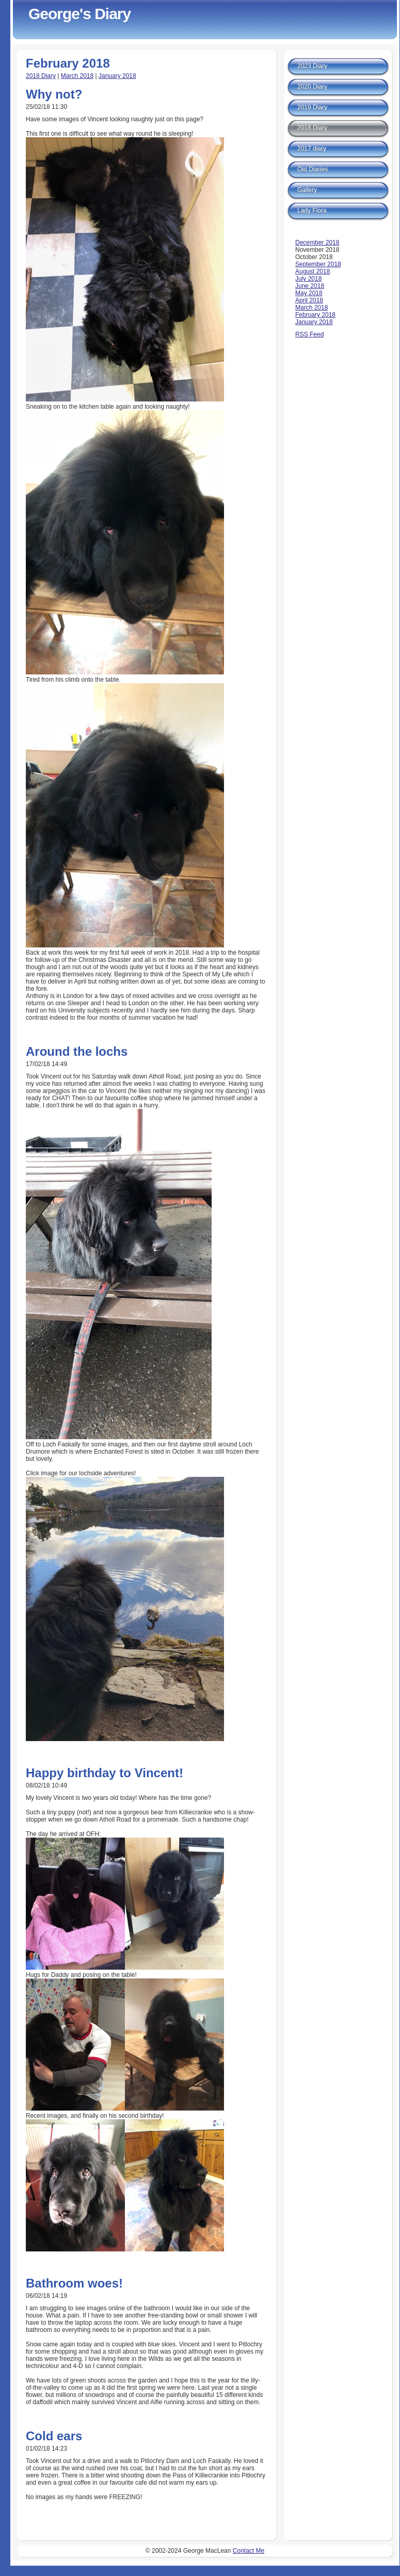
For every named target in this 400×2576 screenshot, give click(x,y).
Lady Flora (312, 210)
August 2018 (312, 271)
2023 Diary (312, 66)
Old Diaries (312, 169)
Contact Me (248, 2550)
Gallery (307, 190)
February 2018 (315, 314)
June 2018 (309, 285)
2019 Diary (312, 107)
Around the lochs (76, 1051)
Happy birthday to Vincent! (104, 1773)
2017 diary (311, 148)
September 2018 (318, 264)
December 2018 (317, 242)
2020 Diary (312, 86)
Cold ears (54, 2436)
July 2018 (308, 278)
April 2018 (309, 300)
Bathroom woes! (74, 2283)
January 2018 (117, 75)
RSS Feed (309, 334)
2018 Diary (41, 75)
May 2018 (309, 293)
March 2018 (77, 75)
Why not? (54, 94)
